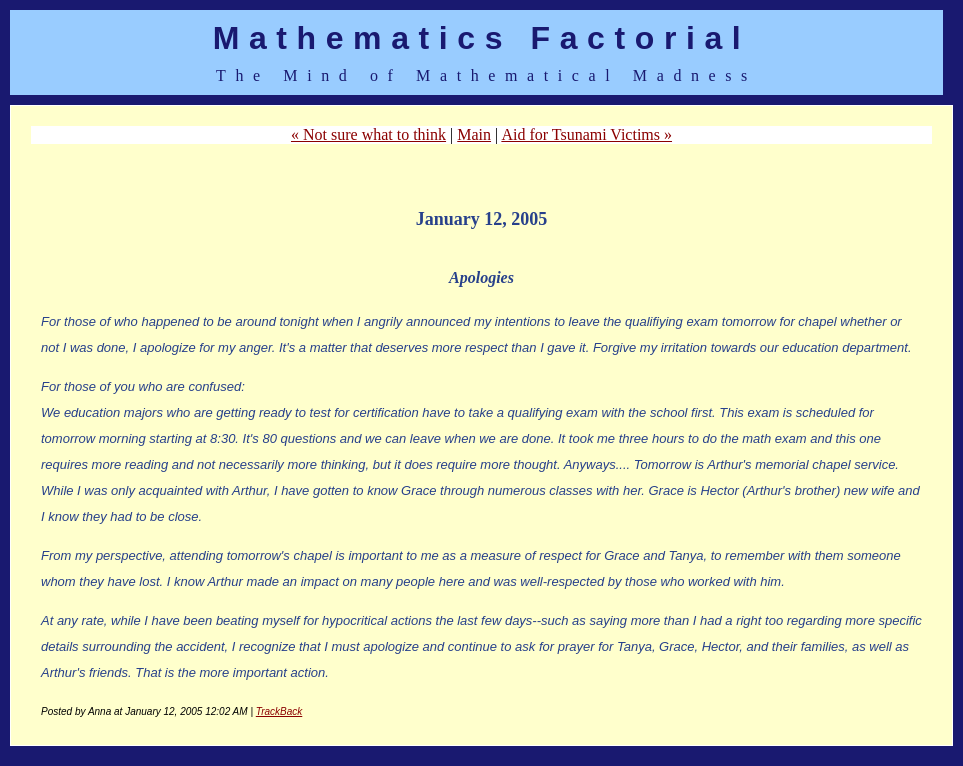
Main (474, 134)
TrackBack (279, 711)
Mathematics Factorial (482, 38)
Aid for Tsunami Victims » (586, 134)
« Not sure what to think (368, 134)
